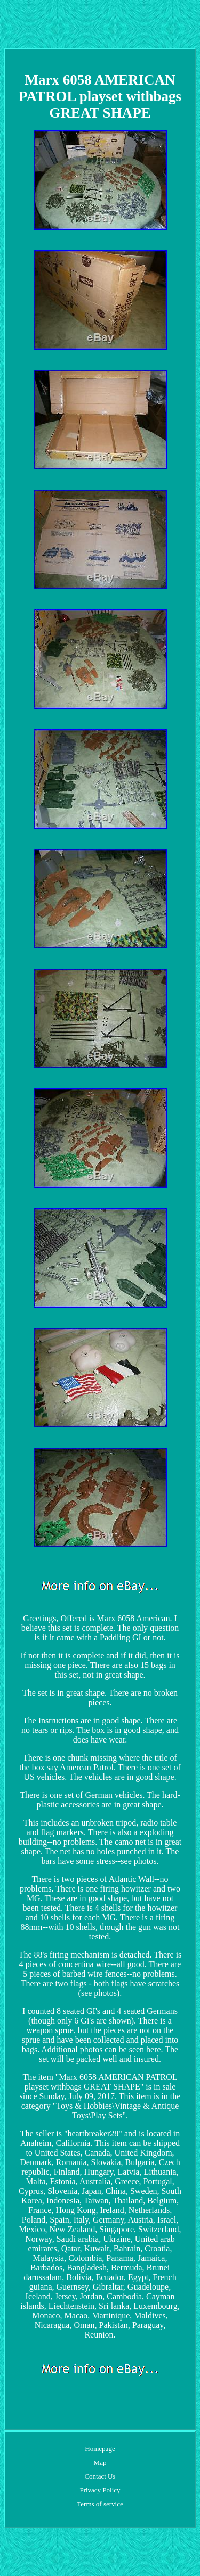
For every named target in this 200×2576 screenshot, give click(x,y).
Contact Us (99, 2476)
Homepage (100, 2449)
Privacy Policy (99, 2490)
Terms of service (100, 2504)
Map (100, 2462)
